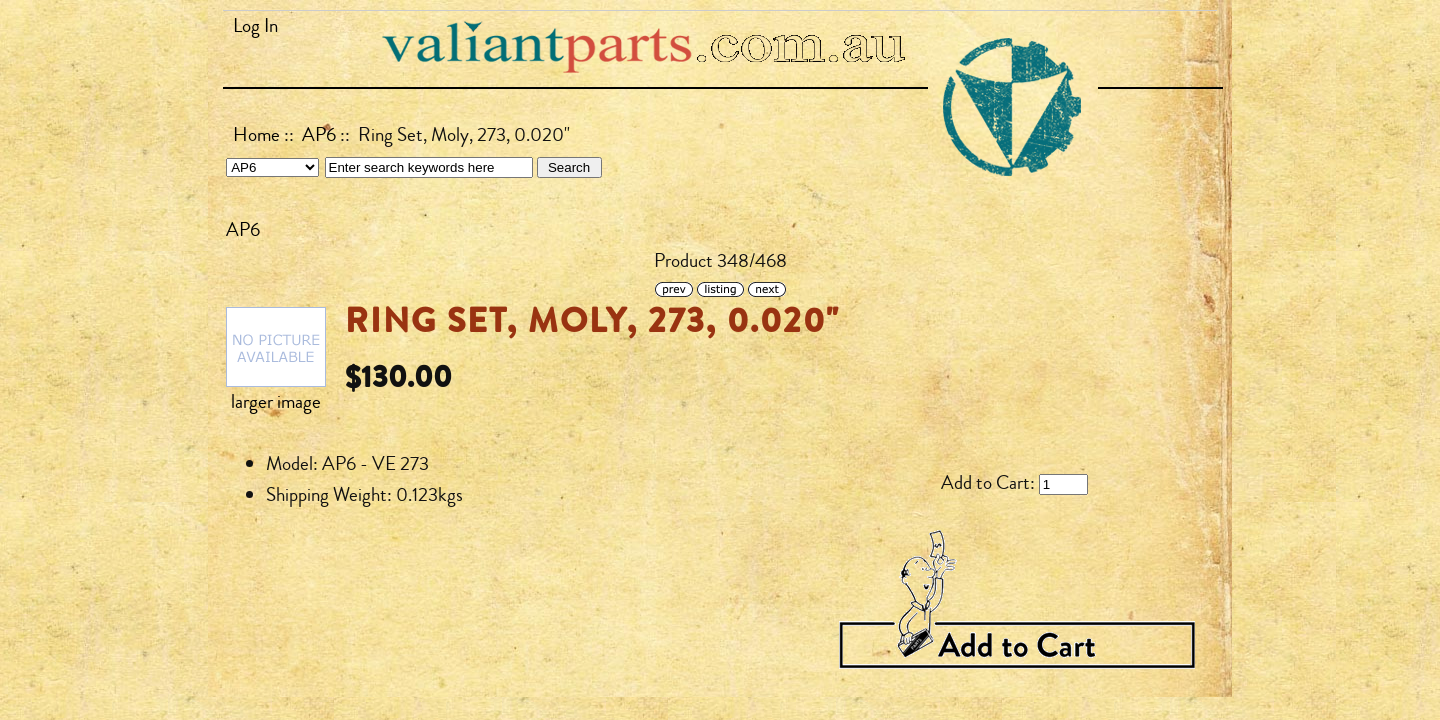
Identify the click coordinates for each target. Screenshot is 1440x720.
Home (256, 135)
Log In (255, 26)
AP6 (319, 135)
